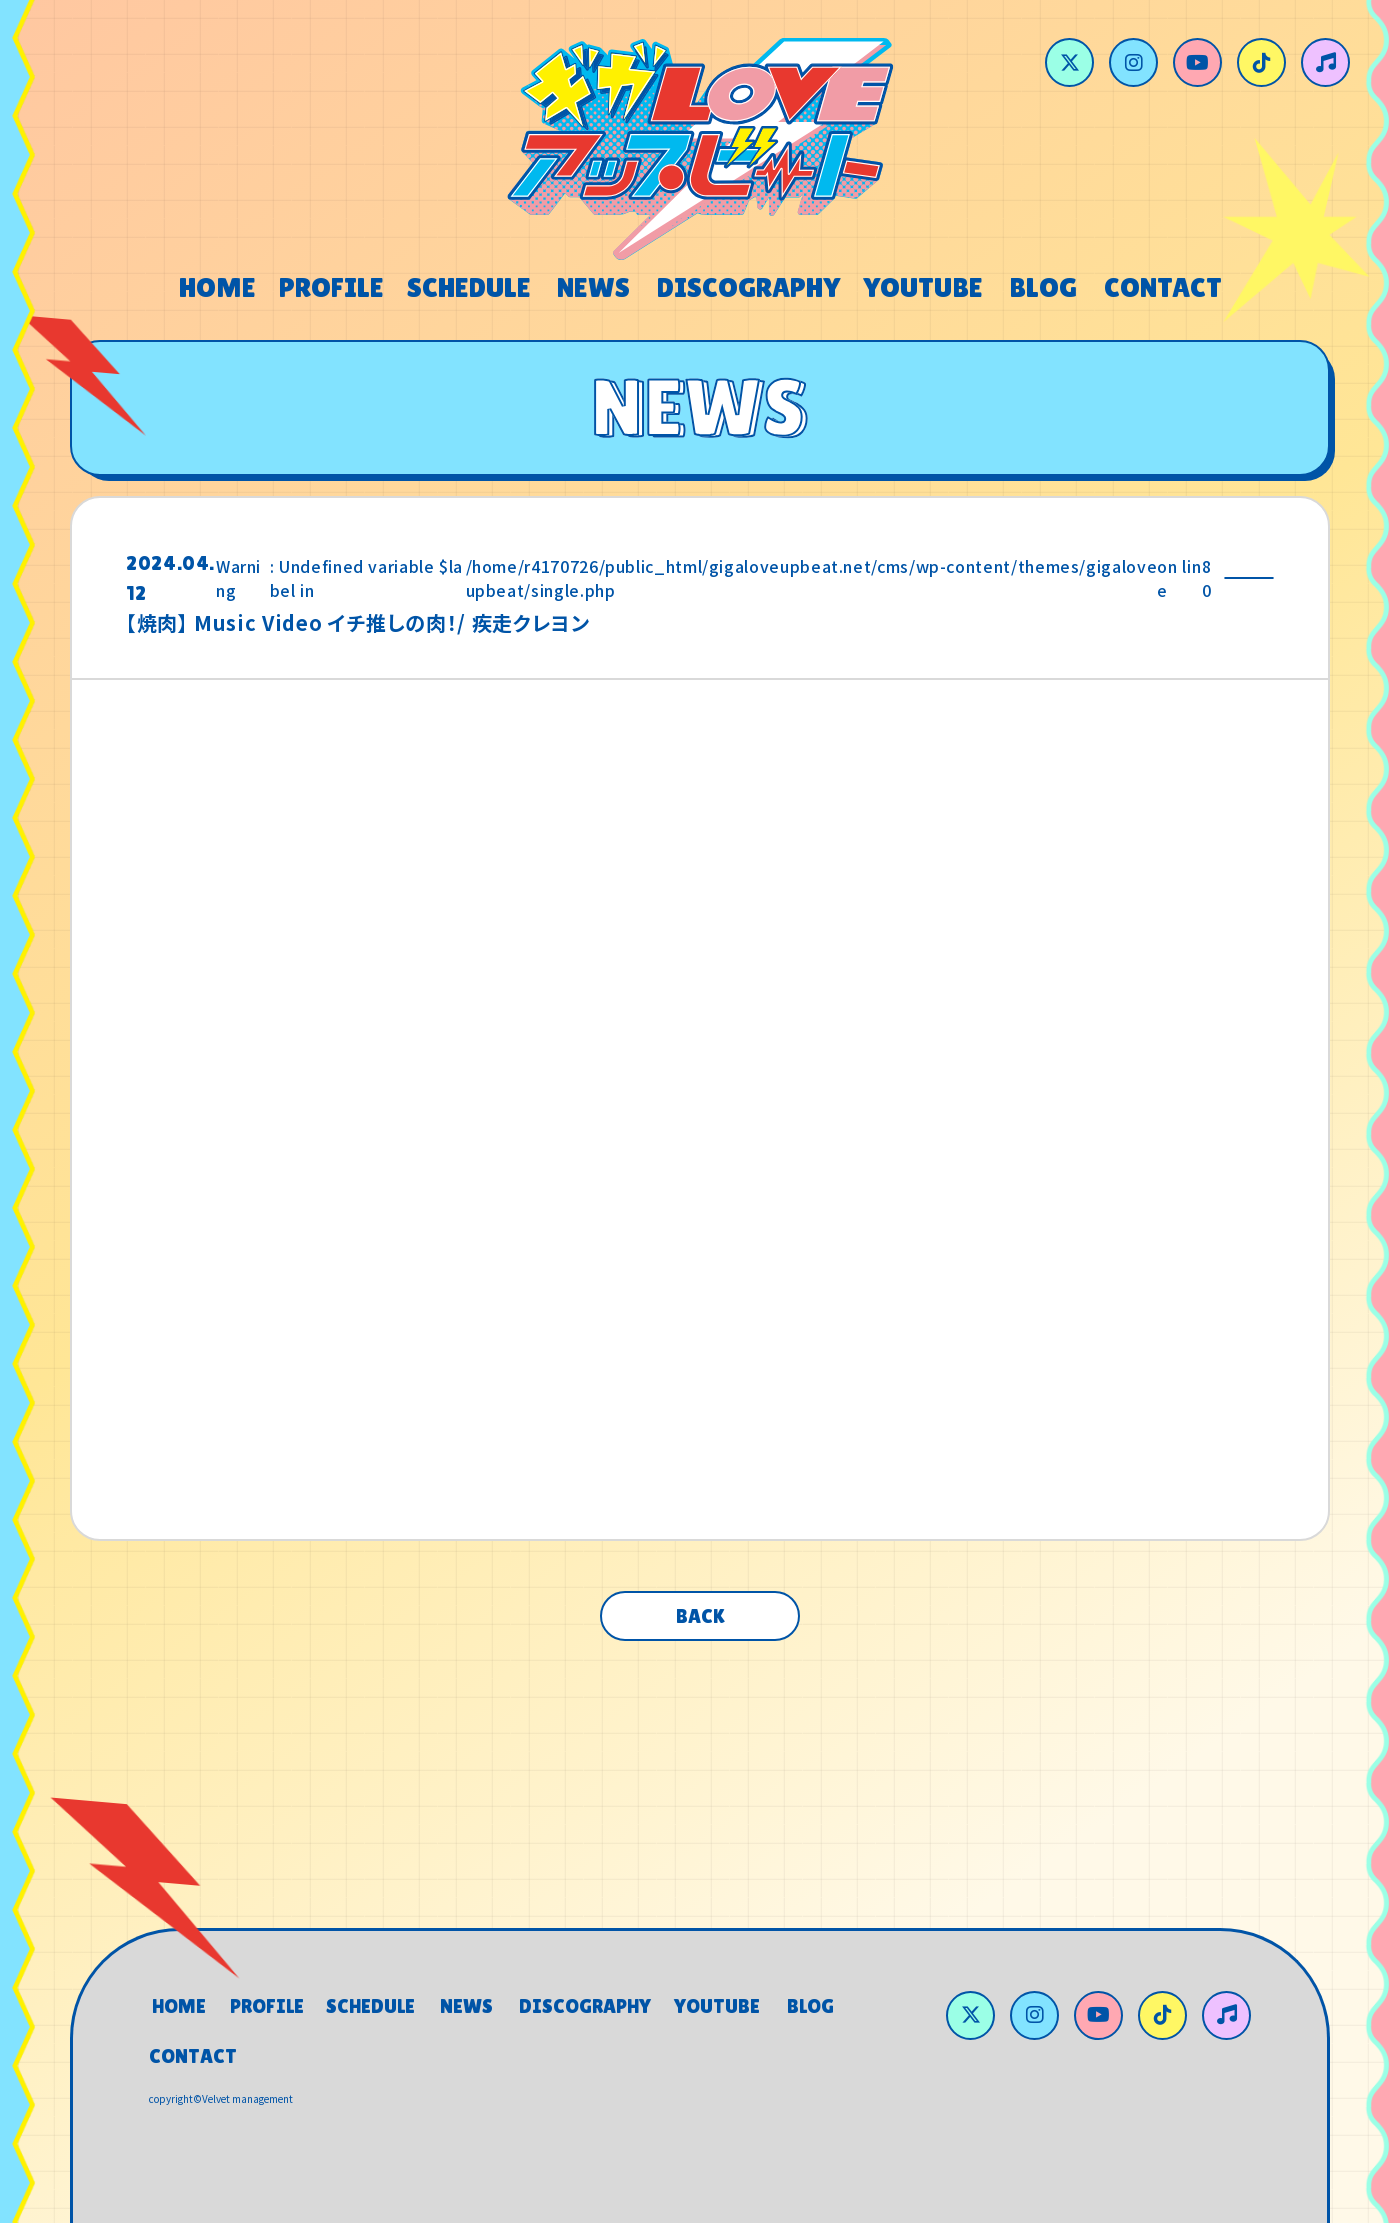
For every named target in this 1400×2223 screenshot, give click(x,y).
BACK (700, 1616)
